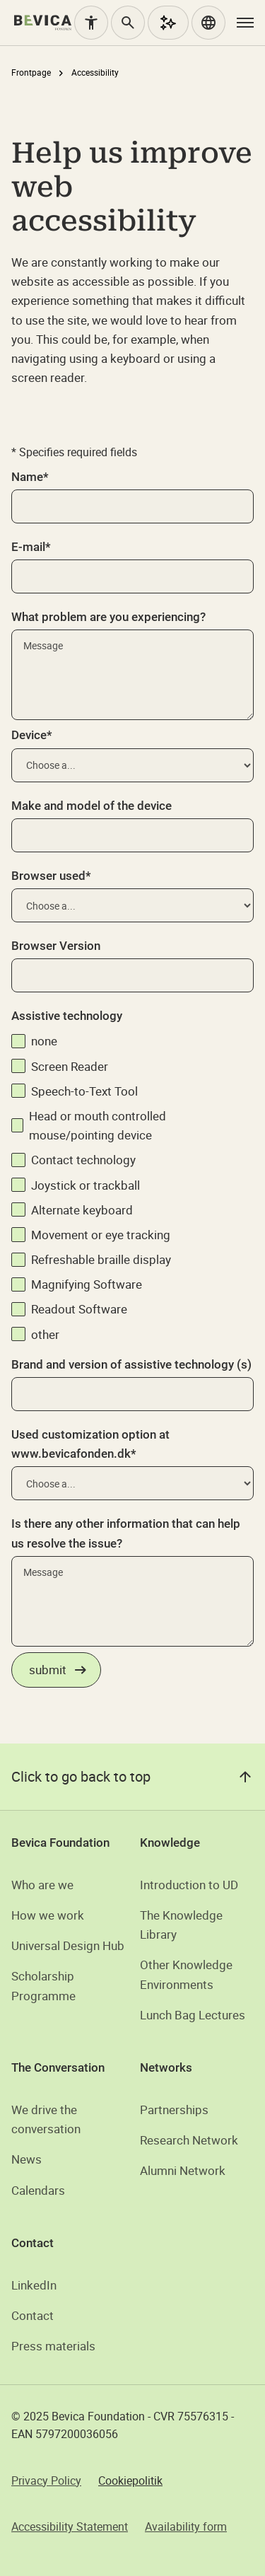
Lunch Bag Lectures (192, 2015)
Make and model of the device (91, 806)
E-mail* (31, 547)
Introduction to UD (189, 1884)
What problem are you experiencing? (108, 617)
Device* (31, 735)
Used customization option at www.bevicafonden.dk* (90, 1444)
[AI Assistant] (168, 23)
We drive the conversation (46, 2119)
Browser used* (51, 876)
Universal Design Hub (67, 1945)
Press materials (53, 2346)
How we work (47, 1915)
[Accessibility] (91, 23)
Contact (32, 2315)
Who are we (42, 1884)
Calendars (38, 2190)
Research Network (189, 2140)
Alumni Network (182, 2170)
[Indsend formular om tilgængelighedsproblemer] (56, 1670)
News (26, 2159)
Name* (30, 477)
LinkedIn (34, 2285)
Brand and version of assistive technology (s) (131, 1364)
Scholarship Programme (43, 1985)
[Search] (128, 23)
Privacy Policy (46, 2480)
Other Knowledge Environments (186, 1974)
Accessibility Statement (69, 2526)
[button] (208, 23)
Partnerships (174, 2109)
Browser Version (55, 946)
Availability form (186, 2526)
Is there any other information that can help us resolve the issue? (125, 1533)
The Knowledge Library (181, 1924)
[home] (42, 22)
